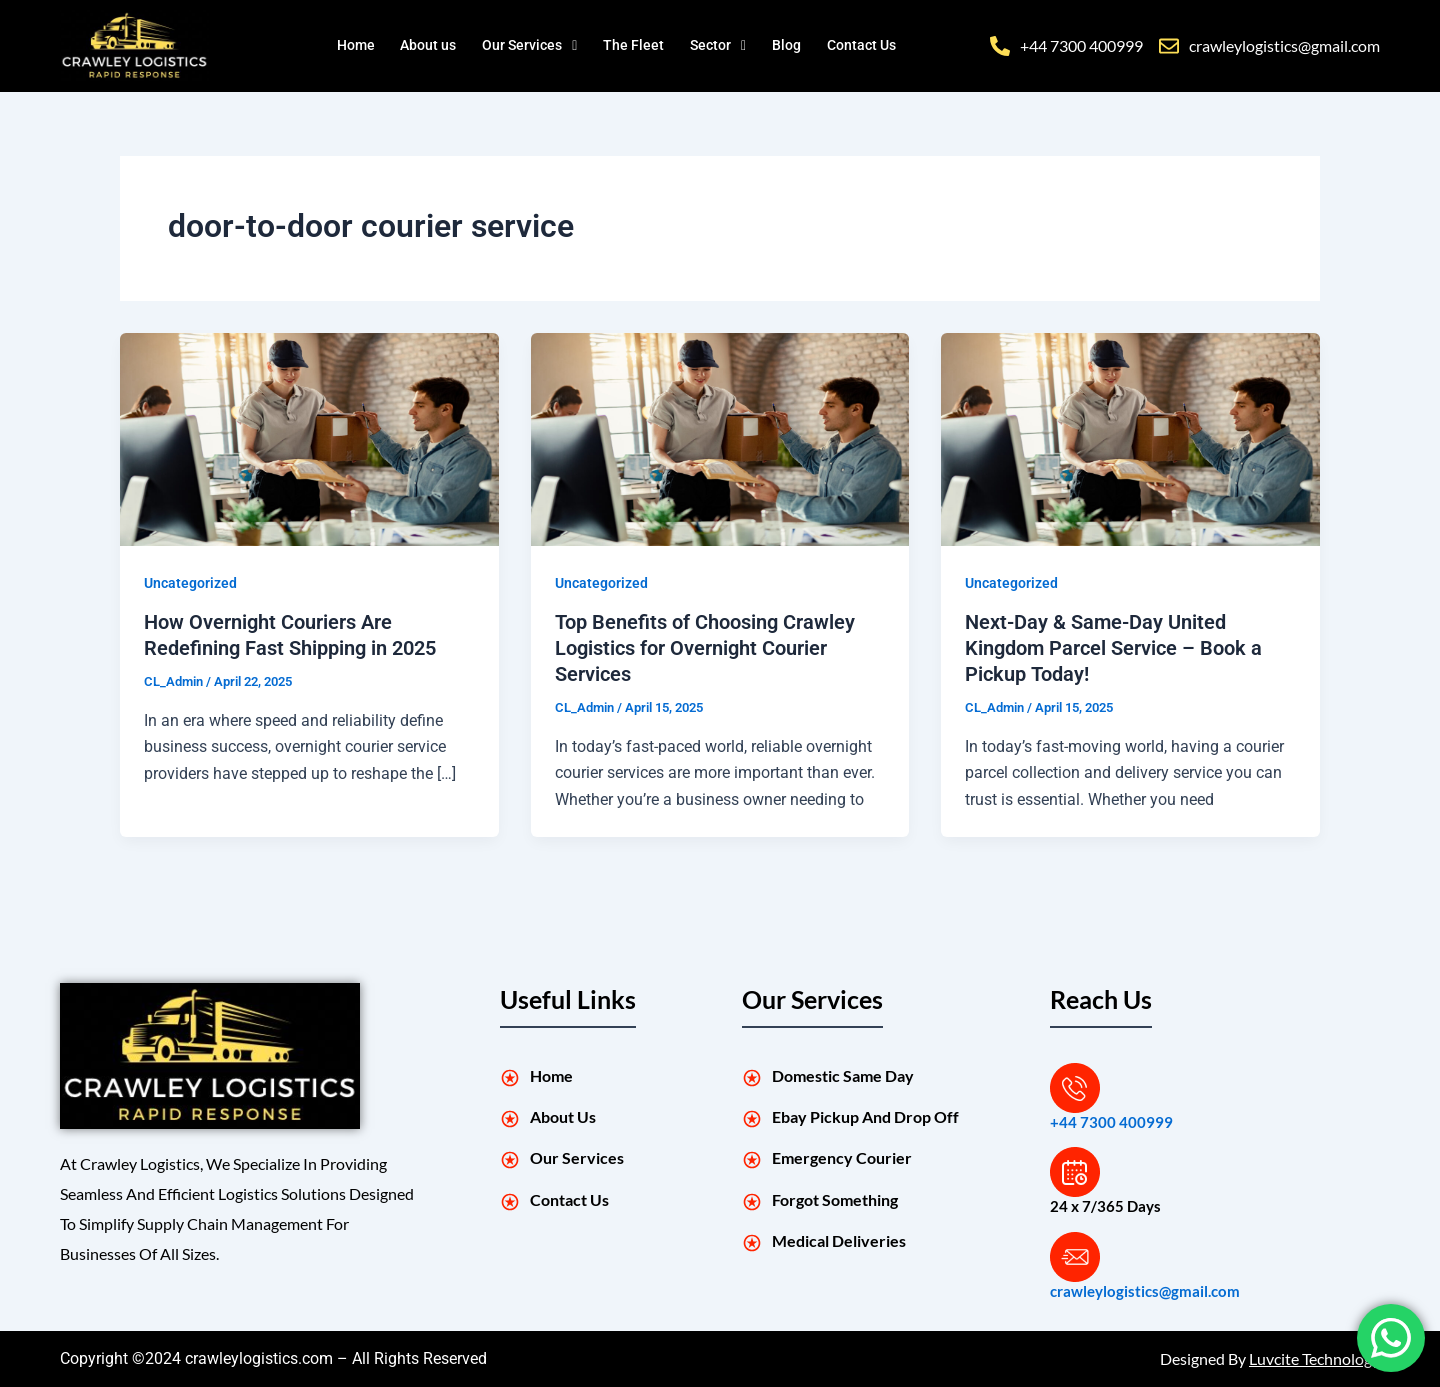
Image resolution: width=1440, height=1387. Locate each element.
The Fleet (642, 45)
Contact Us (869, 45)
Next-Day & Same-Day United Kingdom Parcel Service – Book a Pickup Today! (1113, 648)
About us (429, 45)
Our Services (534, 45)
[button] (534, 46)
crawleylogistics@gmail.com (1145, 1291)
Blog (794, 45)
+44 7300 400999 (1111, 1122)
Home (355, 45)
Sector (727, 45)
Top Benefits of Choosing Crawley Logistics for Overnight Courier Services (705, 648)
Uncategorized (190, 583)
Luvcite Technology (1314, 1358)
